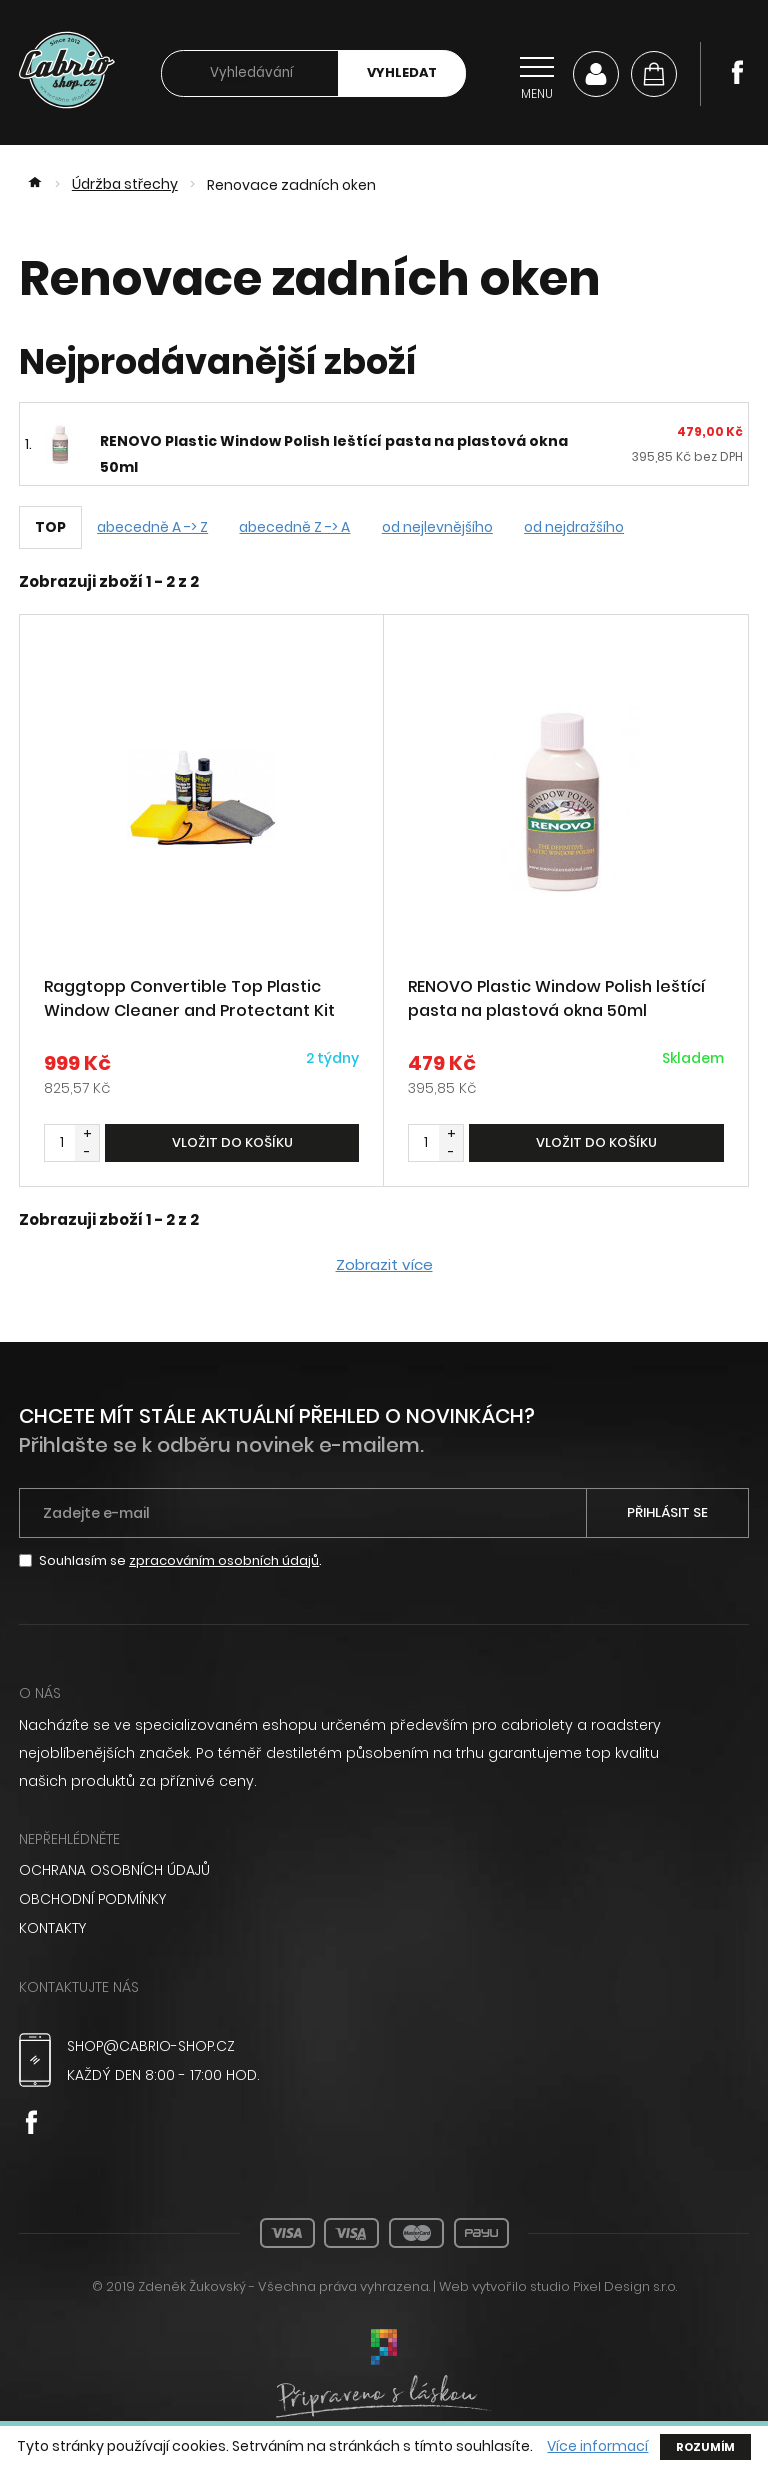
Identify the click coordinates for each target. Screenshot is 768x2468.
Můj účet (596, 74)
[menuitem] (384, 1872)
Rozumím (706, 2447)
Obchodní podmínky (93, 1900)
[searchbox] (250, 74)
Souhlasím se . (181, 1562)
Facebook (737, 72)
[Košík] (654, 74)
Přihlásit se (667, 1514)
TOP (50, 528)
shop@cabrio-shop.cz (152, 2045)
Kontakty (53, 1928)
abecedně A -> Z (154, 528)
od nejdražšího (585, 528)
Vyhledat (402, 73)
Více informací (598, 2446)
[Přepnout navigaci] (537, 74)
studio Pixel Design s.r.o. (603, 2285)
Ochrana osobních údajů (115, 1872)
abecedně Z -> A (299, 528)
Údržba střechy (126, 186)
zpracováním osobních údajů (224, 1562)
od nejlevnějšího (444, 528)
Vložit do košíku (232, 1144)
